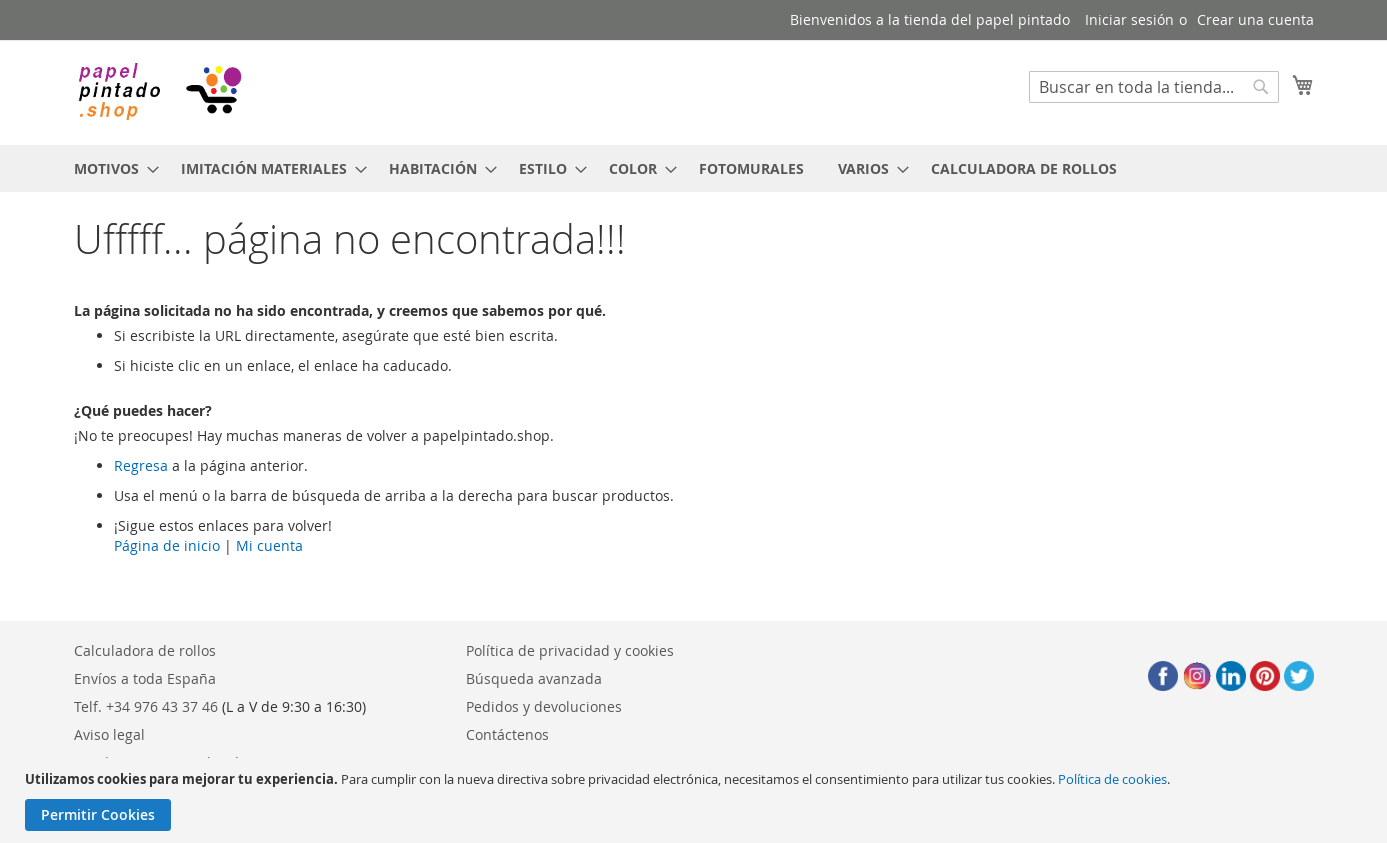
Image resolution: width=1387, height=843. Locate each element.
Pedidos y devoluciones (544, 706)
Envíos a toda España (145, 678)
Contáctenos (507, 734)
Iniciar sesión (1129, 19)
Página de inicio (167, 545)
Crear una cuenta (1255, 19)
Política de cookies (1112, 779)
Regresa (141, 465)
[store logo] (159, 91)
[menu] (694, 168)
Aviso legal (109, 734)
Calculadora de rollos (145, 650)
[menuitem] (110, 168)
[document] (696, 800)
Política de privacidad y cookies (570, 650)
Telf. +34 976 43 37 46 (146, 706)
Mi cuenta (269, 545)
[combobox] (1154, 87)
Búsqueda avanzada (534, 678)
